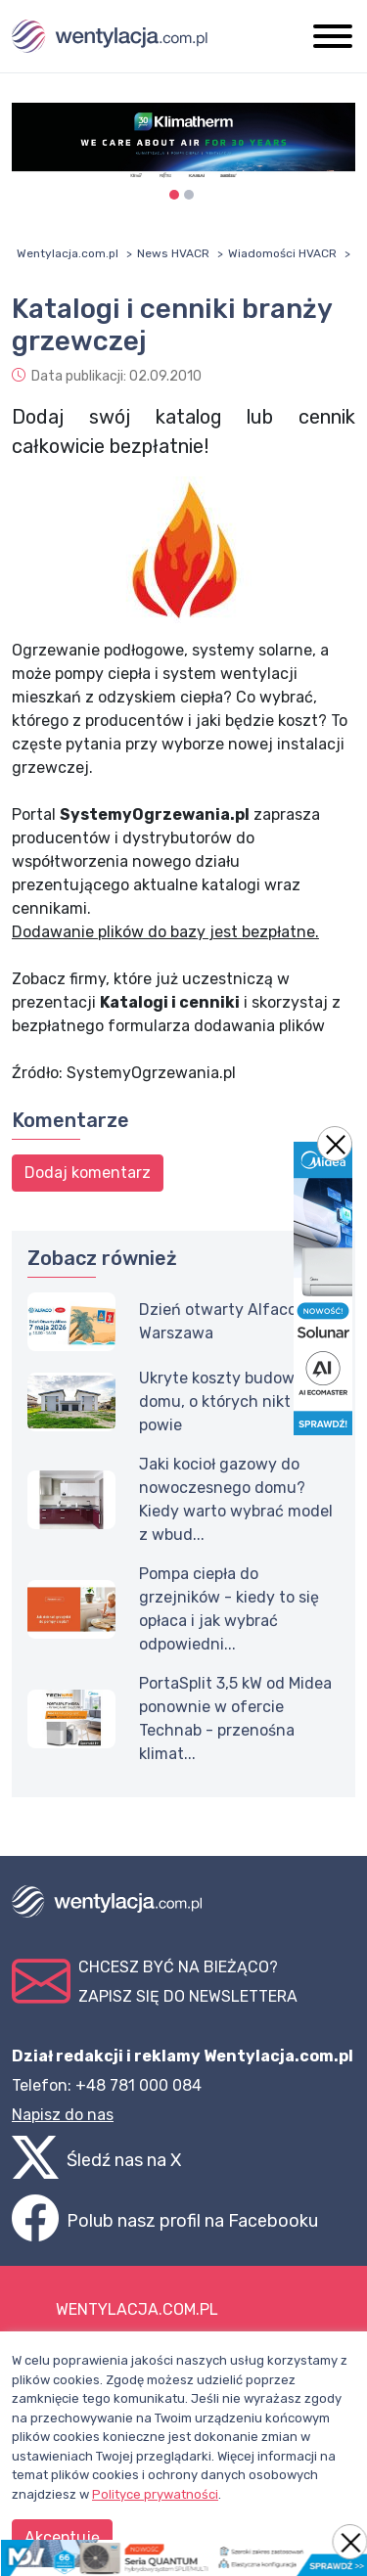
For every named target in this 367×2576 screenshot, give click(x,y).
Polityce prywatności (155, 2494)
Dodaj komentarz (87, 1172)
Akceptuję (62, 2537)
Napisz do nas (63, 2114)
